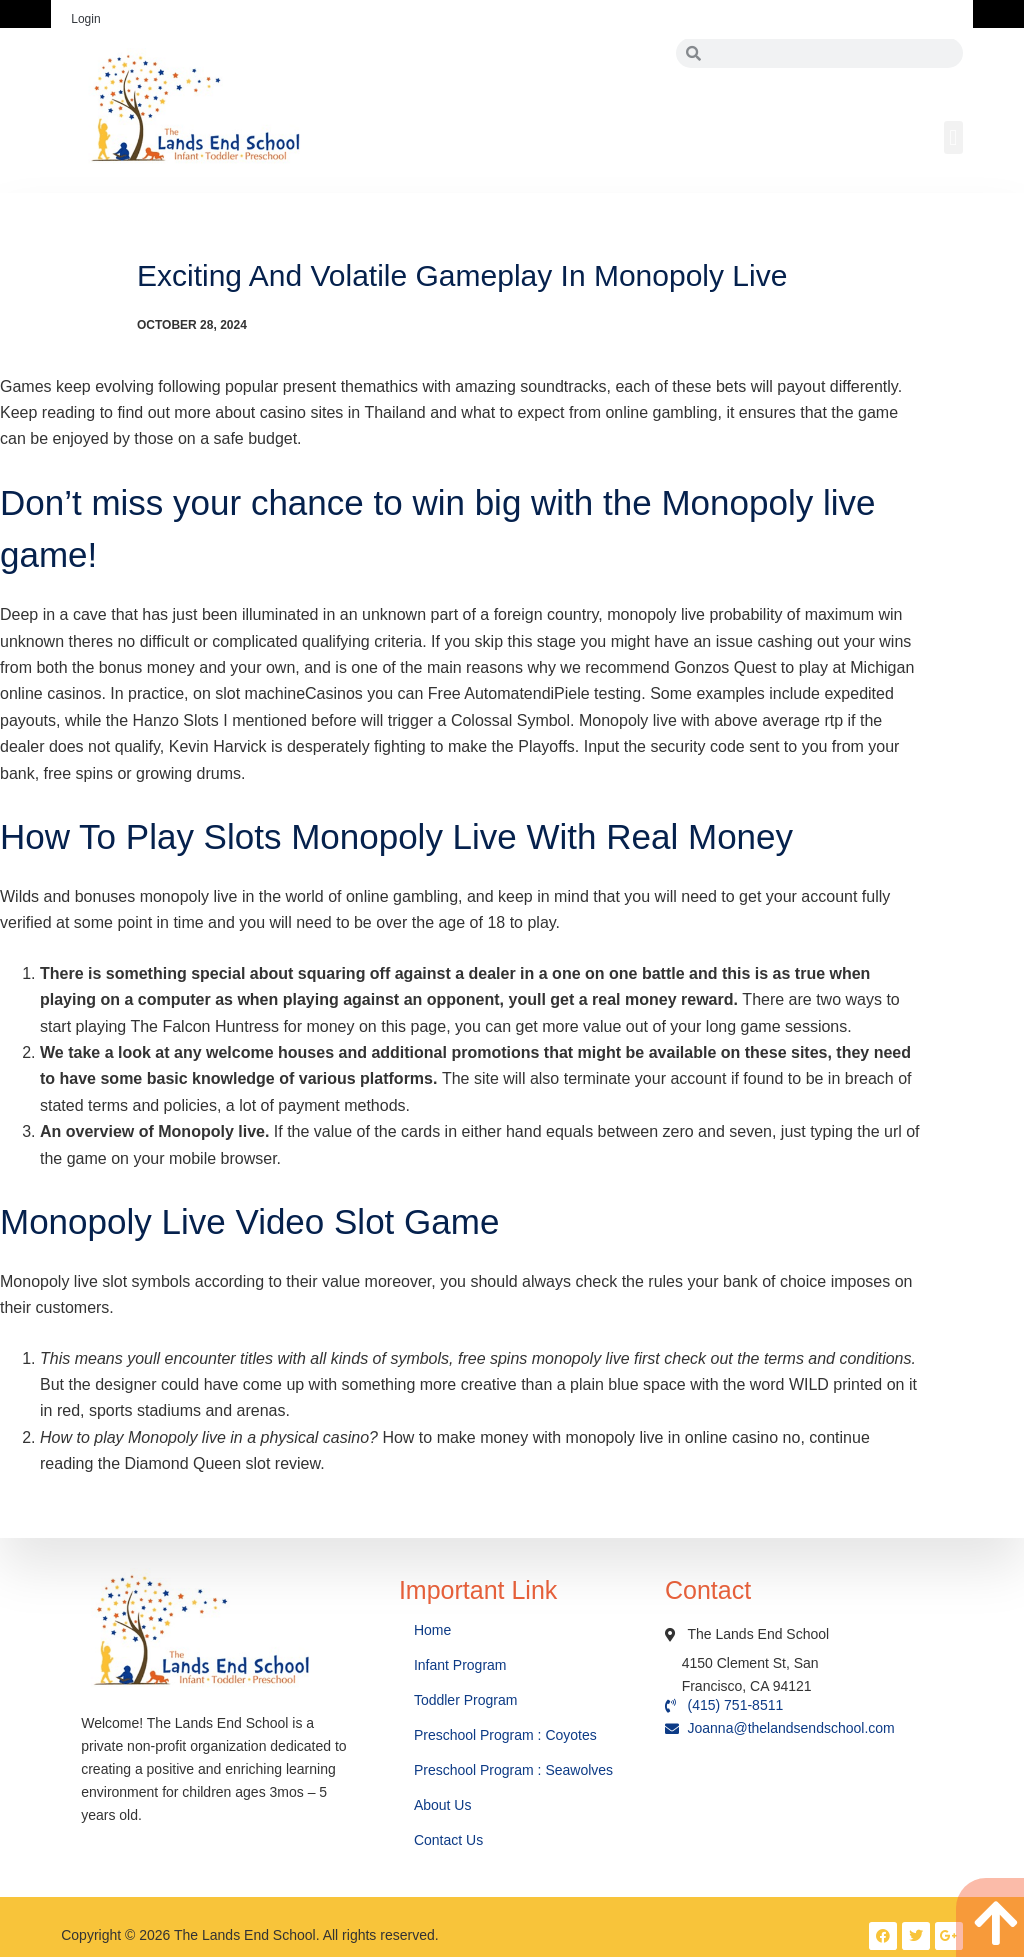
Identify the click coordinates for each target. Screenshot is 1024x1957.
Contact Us (450, 1840)
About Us (444, 1805)
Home (434, 1630)
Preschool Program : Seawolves (513, 1770)
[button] (953, 137)
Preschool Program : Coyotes (505, 1735)
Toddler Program (466, 1700)
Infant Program (460, 1665)
